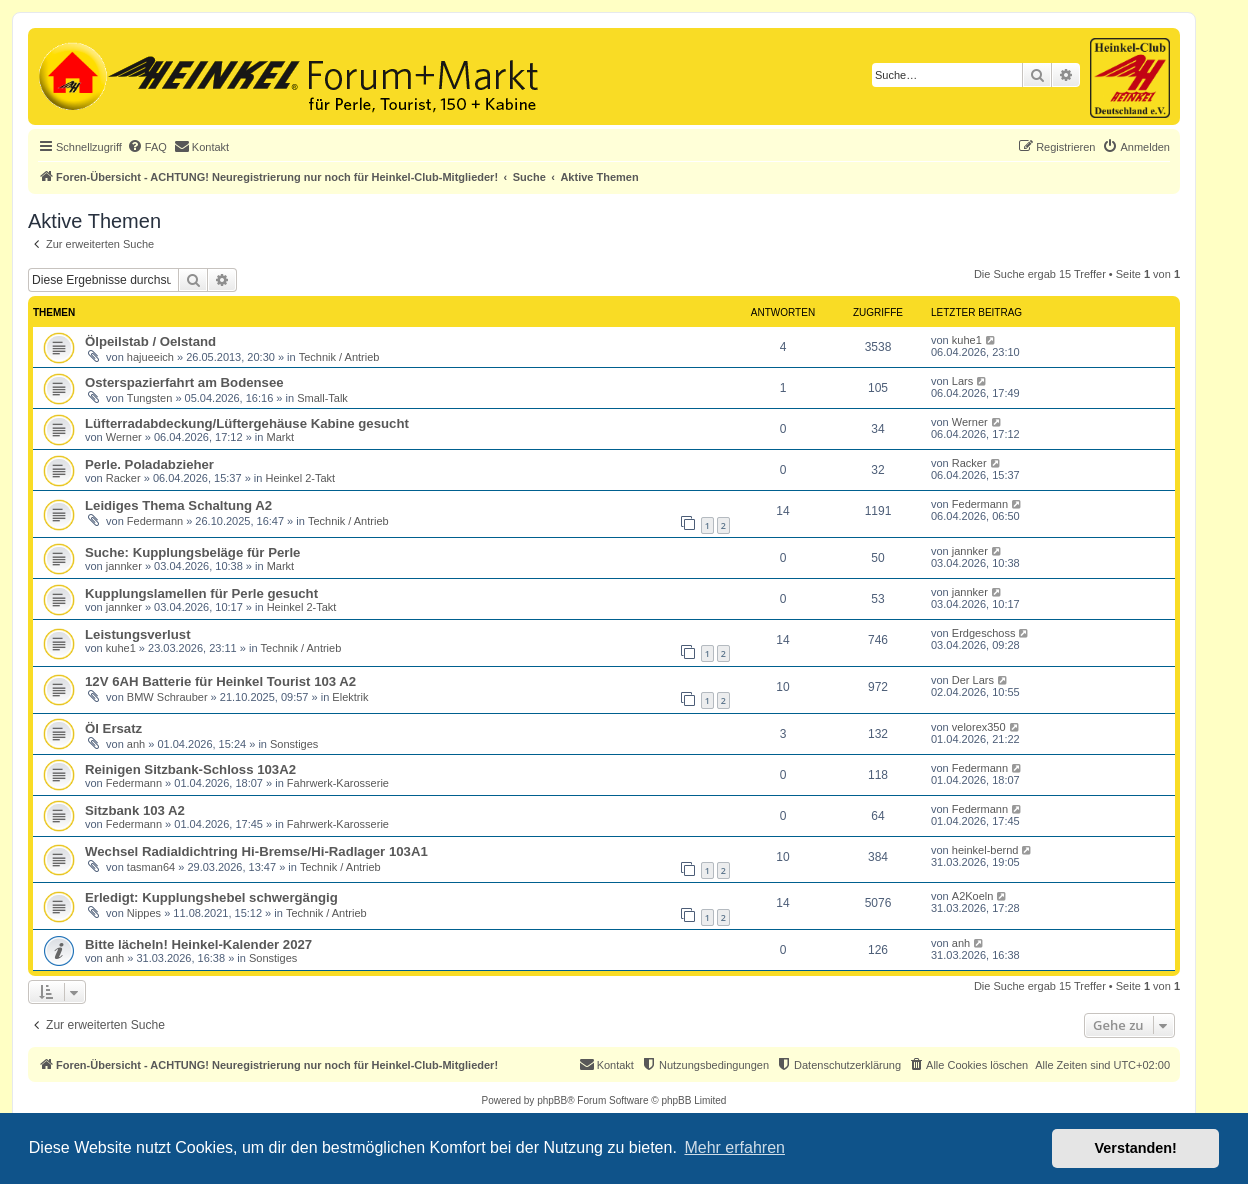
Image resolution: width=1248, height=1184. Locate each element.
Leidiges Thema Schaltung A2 (178, 505)
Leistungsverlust (138, 634)
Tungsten (149, 398)
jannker (124, 566)
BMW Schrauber (167, 697)
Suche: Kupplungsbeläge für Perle (192, 552)
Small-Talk (322, 398)
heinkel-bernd (985, 850)
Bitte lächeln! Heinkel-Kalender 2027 (198, 944)
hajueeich (150, 357)
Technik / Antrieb (339, 357)
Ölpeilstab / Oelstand (150, 341)
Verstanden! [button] (1136, 1148)
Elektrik (350, 697)
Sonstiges (294, 744)
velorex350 (979, 727)
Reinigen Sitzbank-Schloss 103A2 (190, 769)
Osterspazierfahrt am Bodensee (184, 382)
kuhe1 (967, 340)
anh (136, 744)
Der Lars (973, 680)
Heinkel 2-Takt (300, 478)
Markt (280, 437)
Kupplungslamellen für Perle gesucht (201, 593)
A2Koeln (973, 896)
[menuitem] (147, 147)
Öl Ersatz (113, 728)
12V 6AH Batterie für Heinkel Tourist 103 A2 (220, 681)
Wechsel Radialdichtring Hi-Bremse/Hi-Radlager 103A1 (256, 851)
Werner (124, 437)
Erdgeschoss (984, 633)
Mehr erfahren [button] (734, 1147)
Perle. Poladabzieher (149, 464)
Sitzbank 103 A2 (135, 810)
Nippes (144, 913)
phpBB (552, 1100)
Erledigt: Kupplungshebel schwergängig (211, 897)
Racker (123, 478)
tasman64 (151, 867)
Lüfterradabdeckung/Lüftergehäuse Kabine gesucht (247, 423)
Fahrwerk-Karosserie (338, 783)
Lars (962, 381)
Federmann (155, 521)
